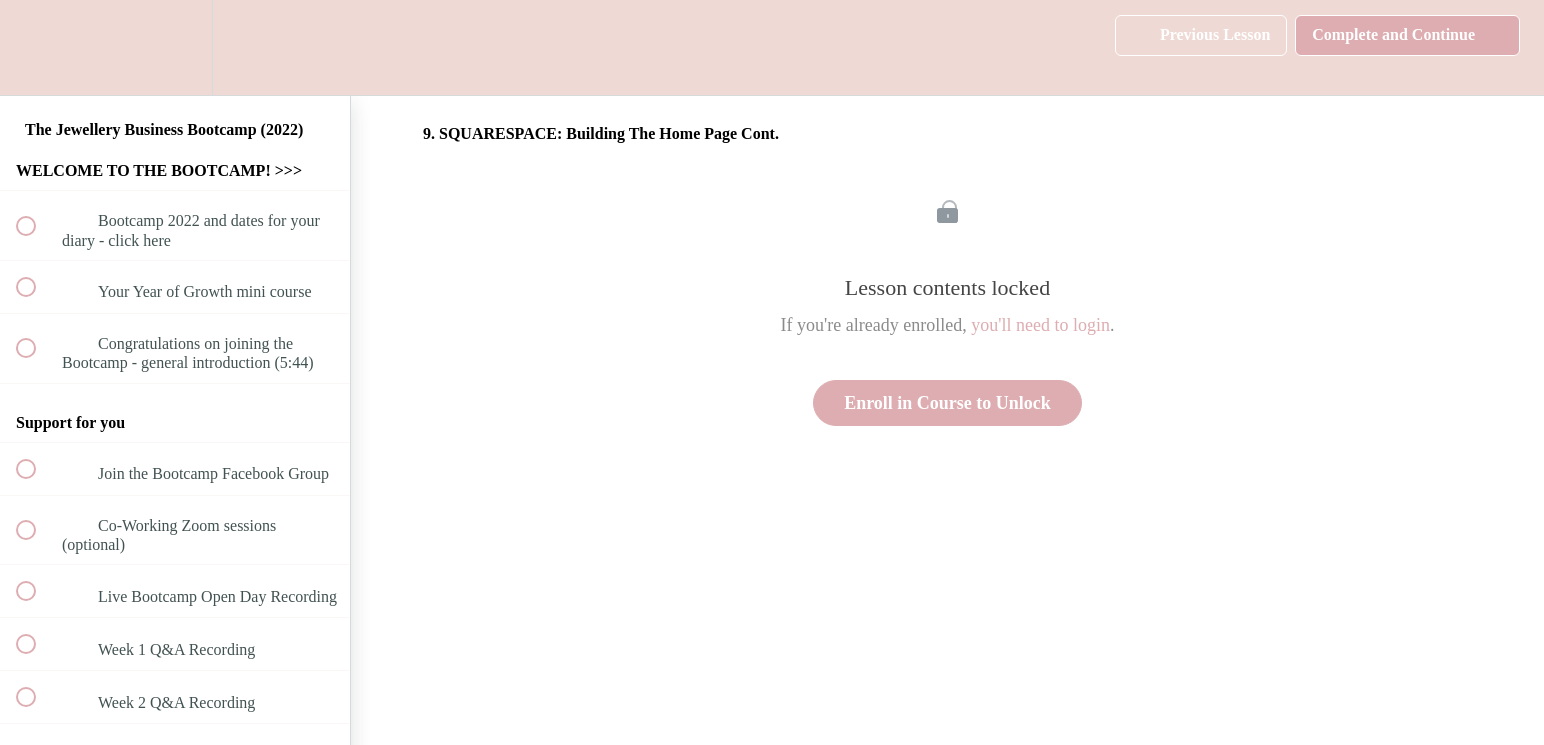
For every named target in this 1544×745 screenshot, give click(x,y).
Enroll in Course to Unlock (947, 403)
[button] (37, 47)
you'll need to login (1040, 325)
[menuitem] (175, 47)
